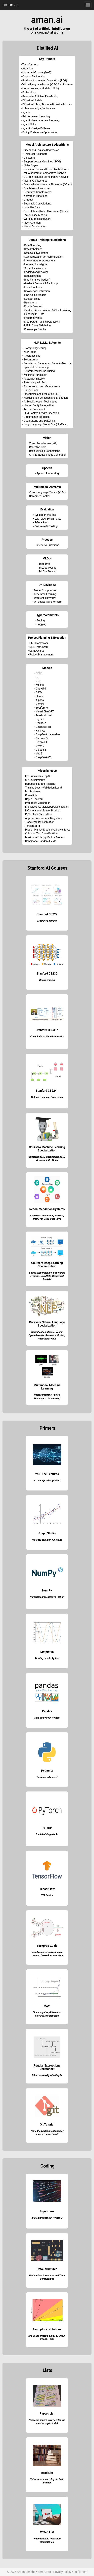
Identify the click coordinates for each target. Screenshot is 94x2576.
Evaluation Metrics (45, 514)
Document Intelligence (36, 416)
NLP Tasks (30, 351)
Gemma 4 (41, 742)
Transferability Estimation (39, 822)
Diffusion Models (32, 100)
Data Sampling (32, 245)
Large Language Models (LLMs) (40, 88)
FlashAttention (32, 222)
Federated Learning (45, 594)
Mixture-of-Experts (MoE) (36, 72)
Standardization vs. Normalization (43, 256)
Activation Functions (35, 196)
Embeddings (29, 92)
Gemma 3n (42, 738)
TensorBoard (32, 825)
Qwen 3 (40, 745)
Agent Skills (29, 124)
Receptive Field (38, 447)
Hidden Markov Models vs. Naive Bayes (47, 829)
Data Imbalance (33, 249)
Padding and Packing (36, 272)
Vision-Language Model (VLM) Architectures (47, 84)
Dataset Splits (32, 298)
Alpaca (40, 700)
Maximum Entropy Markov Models (44, 837)
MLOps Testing (47, 571)
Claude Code (31, 390)
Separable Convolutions (37, 203)
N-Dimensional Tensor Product (42, 810)
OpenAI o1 (42, 723)
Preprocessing (32, 355)
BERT (39, 673)
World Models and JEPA (37, 218)
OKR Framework (38, 643)
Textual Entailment (34, 409)
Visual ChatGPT (45, 711)
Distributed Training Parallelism (42, 321)
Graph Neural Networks (37, 188)
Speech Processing (48, 473)
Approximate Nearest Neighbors (43, 818)
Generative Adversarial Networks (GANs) (48, 184)
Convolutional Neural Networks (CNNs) (46, 211)
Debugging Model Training (40, 783)
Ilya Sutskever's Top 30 (38, 776)
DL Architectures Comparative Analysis (46, 176)
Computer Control (39, 496)
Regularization (32, 275)
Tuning (41, 620)
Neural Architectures (35, 180)
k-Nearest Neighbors (35, 153)
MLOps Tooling (47, 567)
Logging (41, 624)
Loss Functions (33, 287)
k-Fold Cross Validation (37, 325)
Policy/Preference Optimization (40, 132)
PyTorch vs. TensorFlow (38, 814)
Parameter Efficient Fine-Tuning (40, 96)
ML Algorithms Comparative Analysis (45, 173)
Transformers (30, 64)
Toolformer (42, 707)
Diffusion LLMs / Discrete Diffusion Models (47, 104)
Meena (40, 684)
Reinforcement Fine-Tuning (39, 371)
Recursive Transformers (37, 192)
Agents (26, 112)
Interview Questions (47, 545)
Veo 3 (39, 753)
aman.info (44, 2572)
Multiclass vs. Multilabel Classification (47, 806)
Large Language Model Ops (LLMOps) (45, 424)
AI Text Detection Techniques (40, 401)
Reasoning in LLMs (35, 382)
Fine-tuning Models (35, 295)
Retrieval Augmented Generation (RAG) (44, 80)
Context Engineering (34, 76)
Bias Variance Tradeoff (37, 279)
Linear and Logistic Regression (41, 150)
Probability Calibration (37, 802)
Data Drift (44, 563)
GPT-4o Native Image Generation (47, 454)
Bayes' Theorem (34, 799)
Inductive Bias (32, 207)
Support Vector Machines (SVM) (42, 161)
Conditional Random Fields (40, 841)
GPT (38, 677)
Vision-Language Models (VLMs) (48, 492)
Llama (39, 696)
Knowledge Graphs (35, 329)
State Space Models (35, 215)
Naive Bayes (31, 165)
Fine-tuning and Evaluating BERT (42, 394)
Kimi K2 (40, 730)
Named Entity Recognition (38, 405)
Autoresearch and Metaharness (42, 386)
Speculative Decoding (36, 367)
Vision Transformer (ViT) (43, 443)
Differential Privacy (45, 597)
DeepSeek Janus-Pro (48, 734)
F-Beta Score (42, 522)
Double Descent (33, 306)
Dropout (28, 199)
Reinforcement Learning (36, 116)
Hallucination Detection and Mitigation (46, 397)
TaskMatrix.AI (43, 715)
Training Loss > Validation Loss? (43, 787)
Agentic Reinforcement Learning (40, 120)
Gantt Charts (36, 650)
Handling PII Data (34, 314)
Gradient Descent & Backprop (41, 283)
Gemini (40, 703)
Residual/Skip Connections (44, 450)
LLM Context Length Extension (41, 413)
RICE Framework (38, 646)
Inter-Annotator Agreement (39, 260)
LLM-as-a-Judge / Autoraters (38, 108)
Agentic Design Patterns (36, 128)
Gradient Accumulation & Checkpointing (47, 310)
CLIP (38, 681)
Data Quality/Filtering (36, 252)
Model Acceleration (35, 226)
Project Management (41, 654)
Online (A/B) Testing (46, 526)
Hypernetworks (33, 317)
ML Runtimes (32, 791)
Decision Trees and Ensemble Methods (46, 169)
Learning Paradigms (35, 264)
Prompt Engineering (35, 348)
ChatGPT (41, 688)
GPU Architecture (35, 780)
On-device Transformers (48, 601)
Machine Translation (35, 374)
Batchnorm (30, 302)
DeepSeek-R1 (43, 726)
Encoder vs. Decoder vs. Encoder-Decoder (48, 363)
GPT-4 (39, 692)
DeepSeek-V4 (43, 757)
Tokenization (31, 359)
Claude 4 (41, 749)
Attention (27, 68)
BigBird (40, 719)
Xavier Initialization (35, 268)
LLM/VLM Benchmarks (48, 518)
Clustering (29, 157)
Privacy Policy (62, 2572)
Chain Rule (31, 795)
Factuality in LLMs (34, 378)
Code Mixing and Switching (39, 420)
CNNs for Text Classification (41, 833)
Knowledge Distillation (37, 291)
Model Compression (45, 590)
